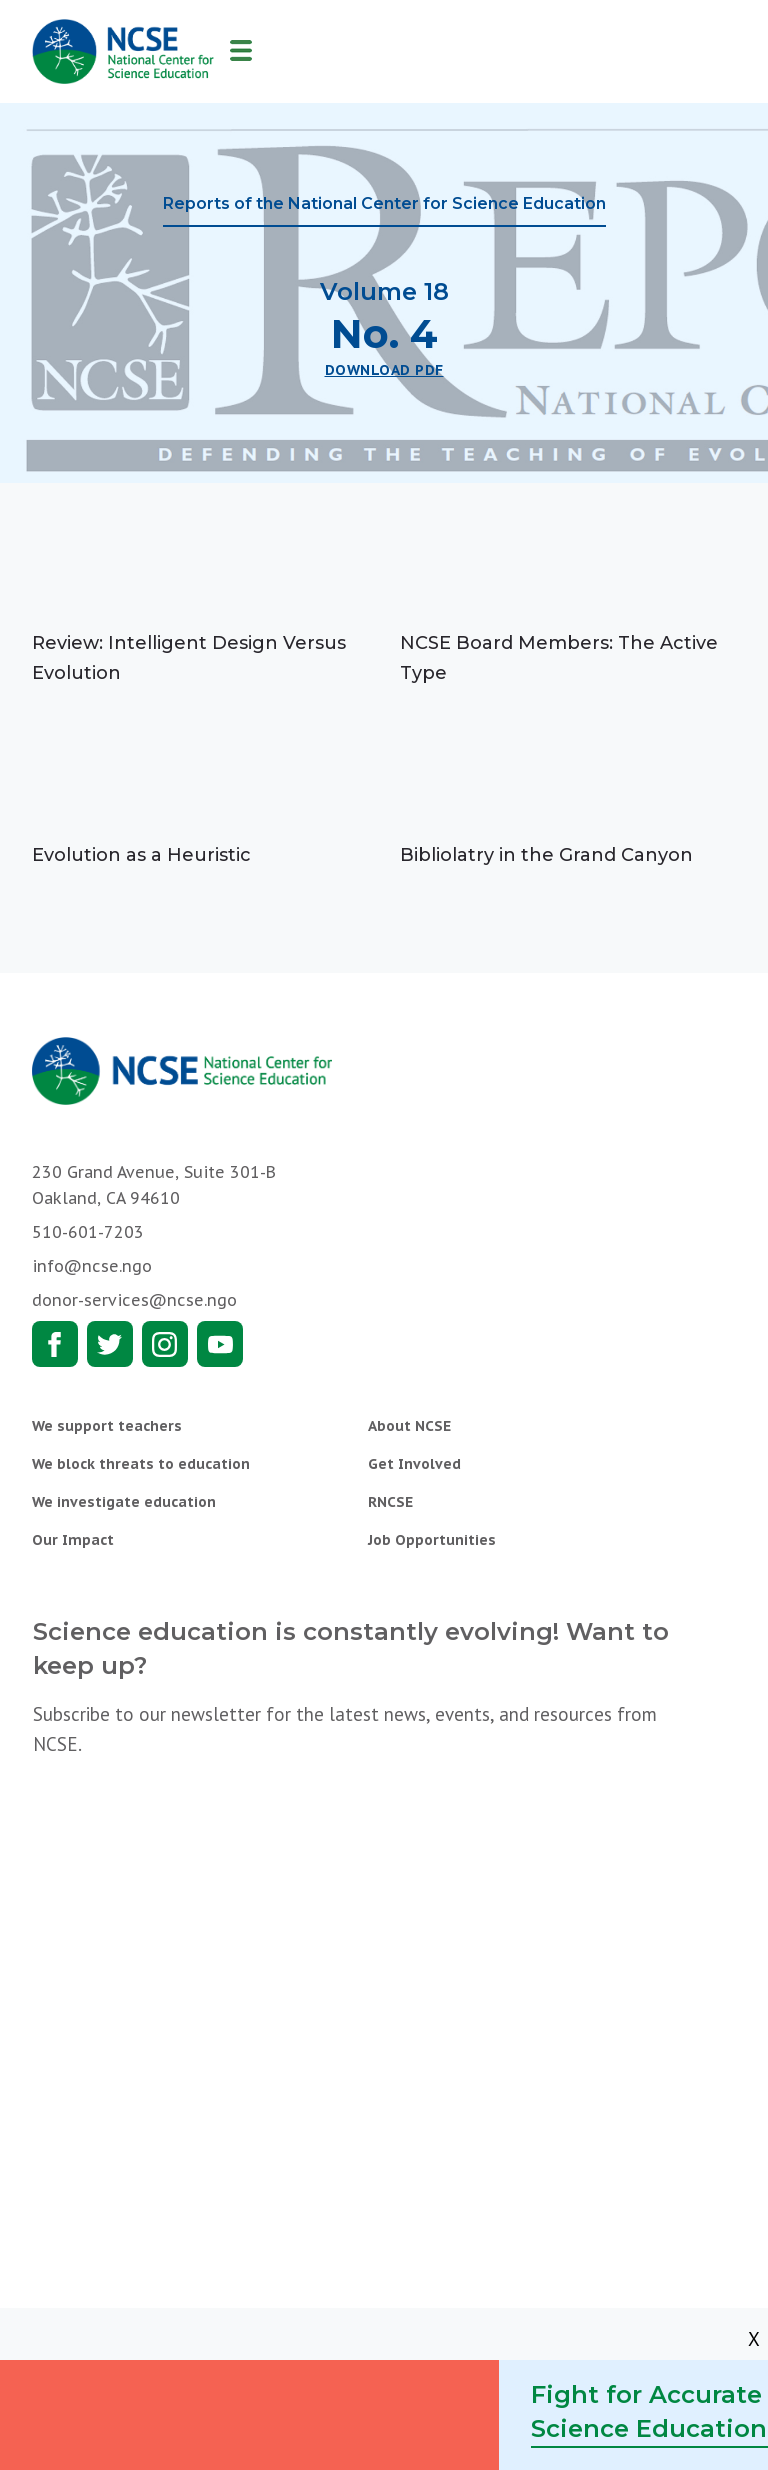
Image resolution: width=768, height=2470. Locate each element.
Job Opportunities (432, 1540)
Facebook (55, 1344)
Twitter (110, 1344)
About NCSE (409, 1426)
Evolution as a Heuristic (141, 855)
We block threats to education (141, 1464)
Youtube (220, 1344)
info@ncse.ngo (92, 1266)
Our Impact (73, 1540)
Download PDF (384, 370)
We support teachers (107, 1426)
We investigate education (124, 1502)
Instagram (165, 1344)
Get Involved (414, 1464)
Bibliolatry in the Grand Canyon (546, 855)
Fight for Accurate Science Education (649, 2411)
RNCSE (390, 1502)
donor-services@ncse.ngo (134, 1300)
